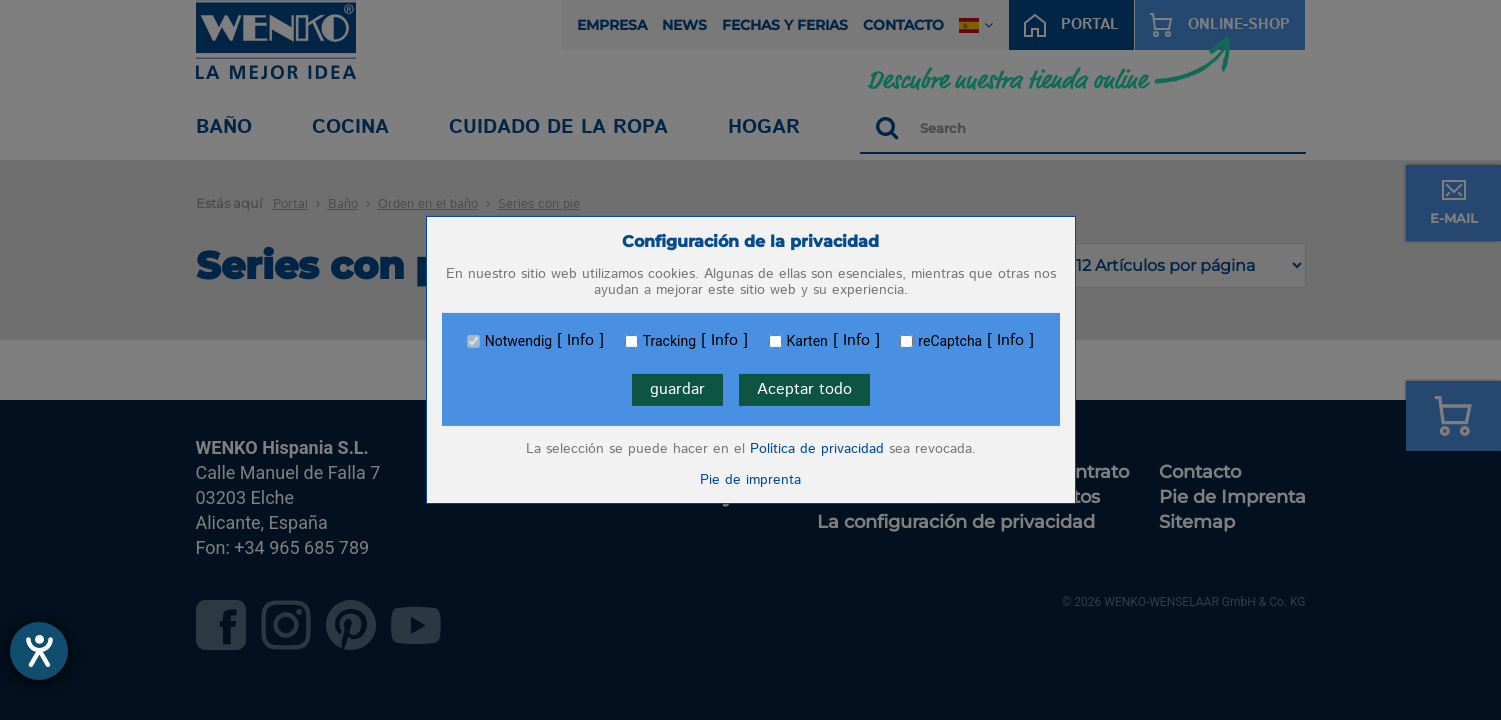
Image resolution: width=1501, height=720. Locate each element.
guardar (677, 389)
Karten (807, 341)
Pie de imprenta (750, 480)
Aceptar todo (804, 389)
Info (580, 341)
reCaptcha (950, 341)
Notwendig (518, 341)
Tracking (669, 341)
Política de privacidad (817, 449)
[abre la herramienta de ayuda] (39, 651)
